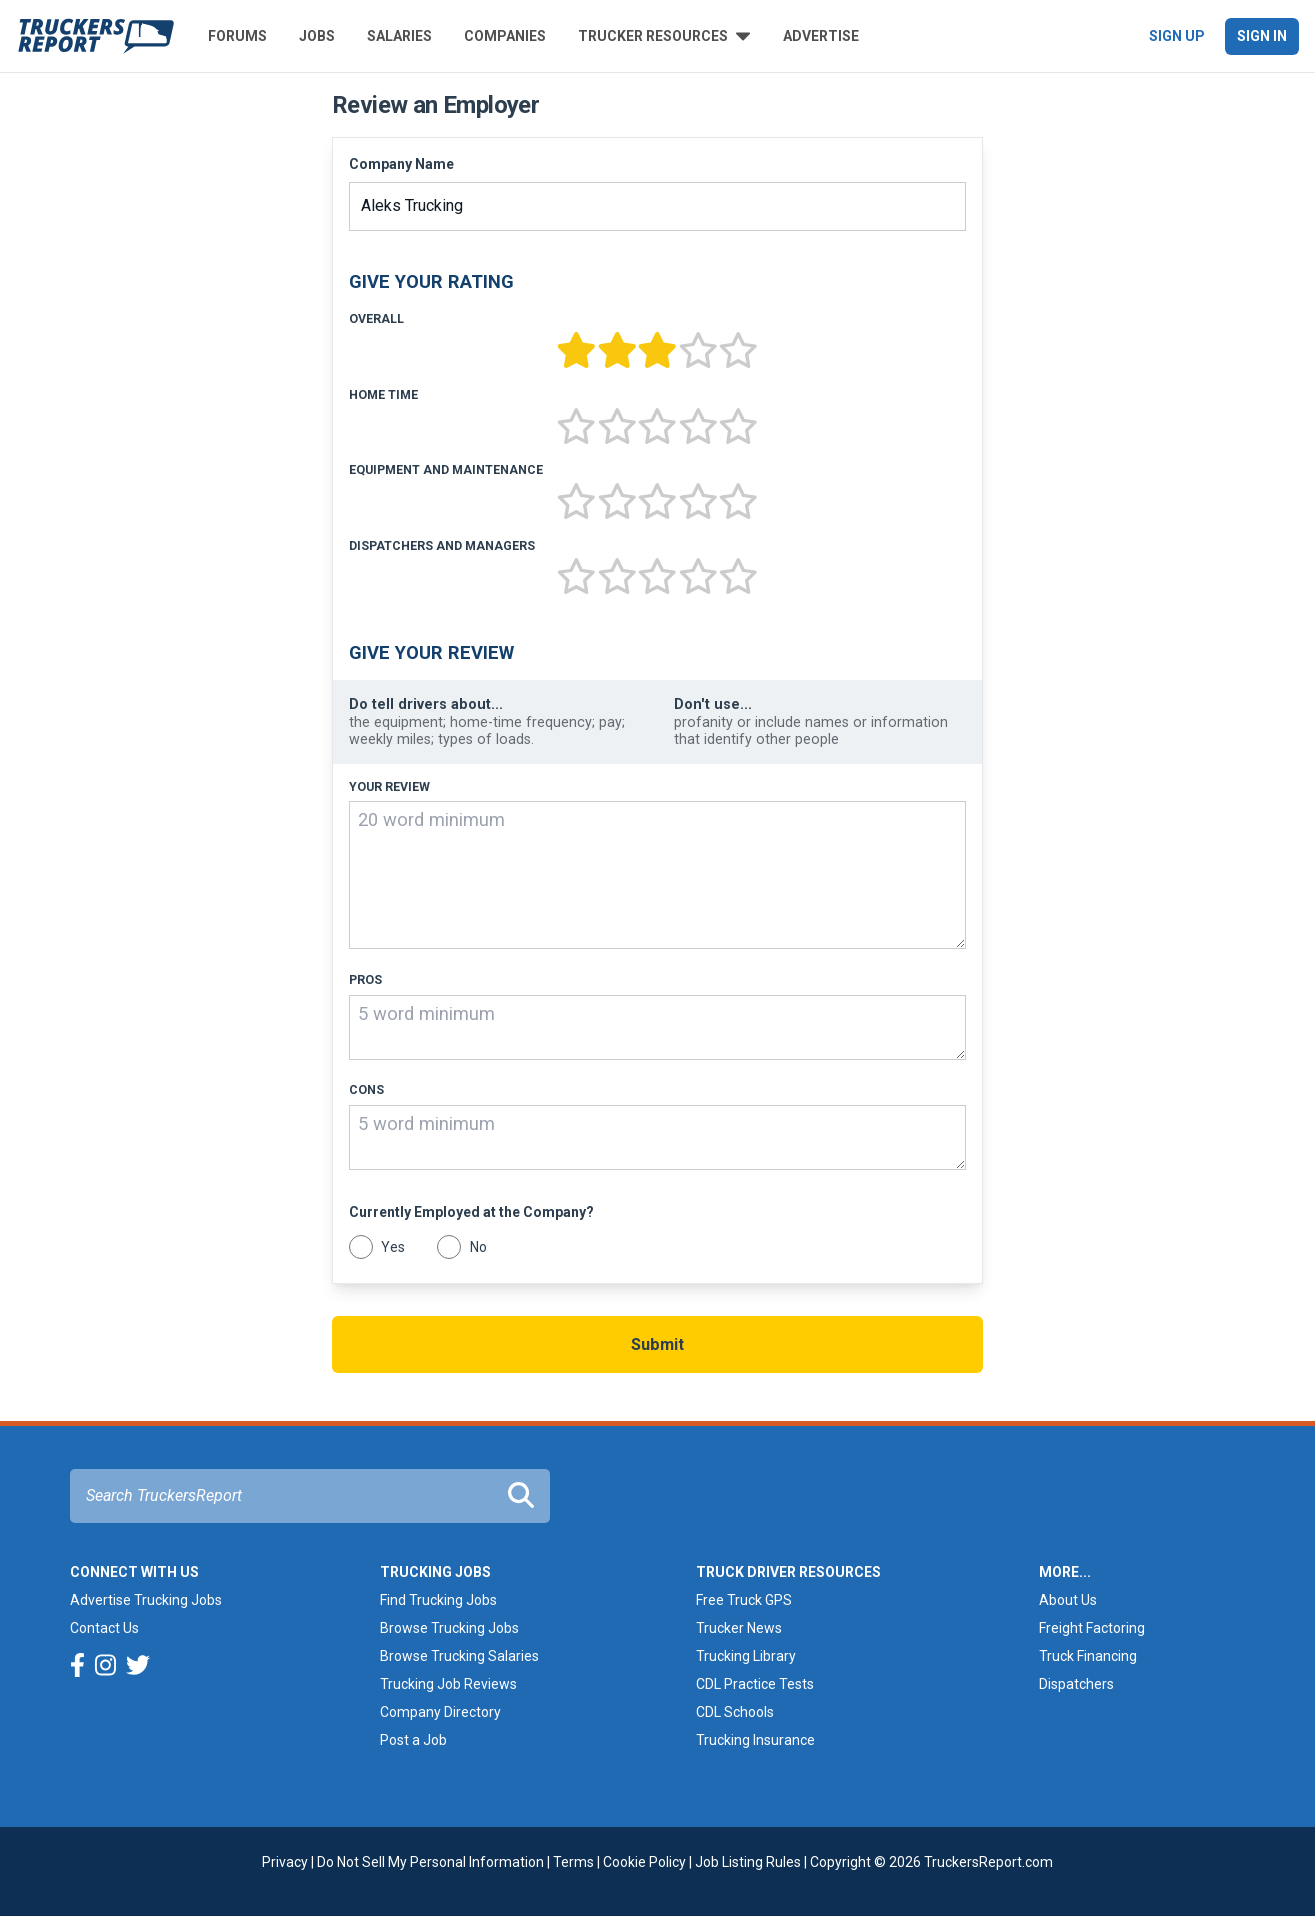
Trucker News (739, 1628)
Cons (366, 1090)
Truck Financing (1088, 1656)
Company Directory (440, 1712)
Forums (237, 36)
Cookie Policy (644, 1862)
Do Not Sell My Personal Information (430, 1862)
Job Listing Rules (748, 1862)
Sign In (1262, 36)
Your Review (389, 787)
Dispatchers (1076, 1684)
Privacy (285, 1862)
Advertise (821, 36)
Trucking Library (746, 1656)
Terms (573, 1862)
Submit (657, 1344)
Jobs (317, 36)
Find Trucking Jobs (438, 1600)
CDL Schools (735, 1712)
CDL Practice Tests (755, 1684)
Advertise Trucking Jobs (146, 1600)
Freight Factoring (1092, 1628)
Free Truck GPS (744, 1600)
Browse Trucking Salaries (459, 1656)
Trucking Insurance (755, 1740)
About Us (1068, 1600)
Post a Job (413, 1740)
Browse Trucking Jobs (449, 1628)
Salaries (399, 36)
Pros (365, 980)
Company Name (401, 164)
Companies (505, 36)
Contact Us (104, 1628)
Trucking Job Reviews (448, 1684)
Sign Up (1177, 36)
